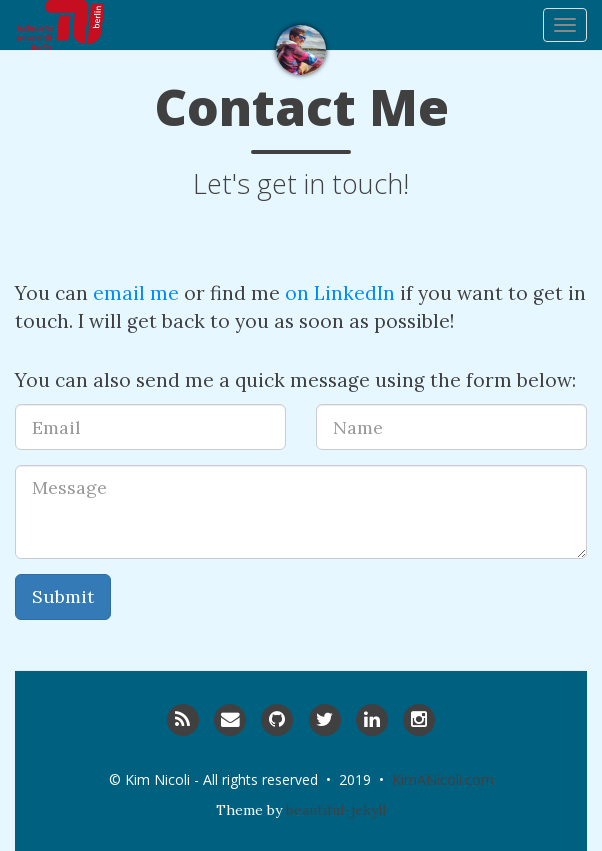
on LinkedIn (340, 293)
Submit (63, 596)
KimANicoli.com (443, 779)
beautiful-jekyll (336, 810)
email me (136, 293)
